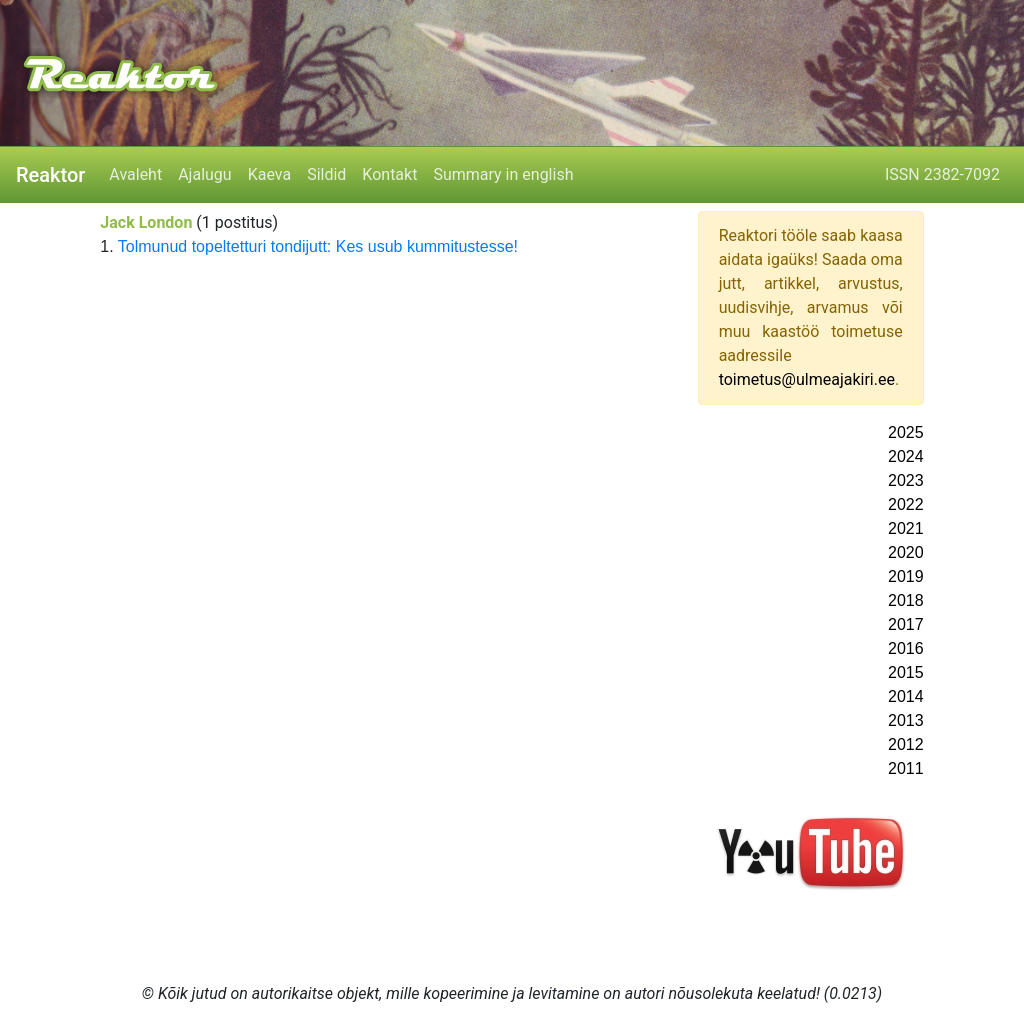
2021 (906, 528)
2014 (906, 696)
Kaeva (269, 174)
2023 (906, 480)
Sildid (326, 174)
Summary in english (503, 174)
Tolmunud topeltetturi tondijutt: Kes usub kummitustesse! (318, 246)
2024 (906, 456)
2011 (906, 768)
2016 (906, 648)
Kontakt (389, 174)
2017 (906, 624)
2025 (906, 432)
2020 (906, 552)
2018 (906, 600)
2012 (906, 744)
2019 (906, 576)
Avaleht (135, 174)
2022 (906, 504)
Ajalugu (204, 174)
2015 (906, 672)
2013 (906, 720)
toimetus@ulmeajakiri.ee (807, 379)
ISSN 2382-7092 (942, 174)
